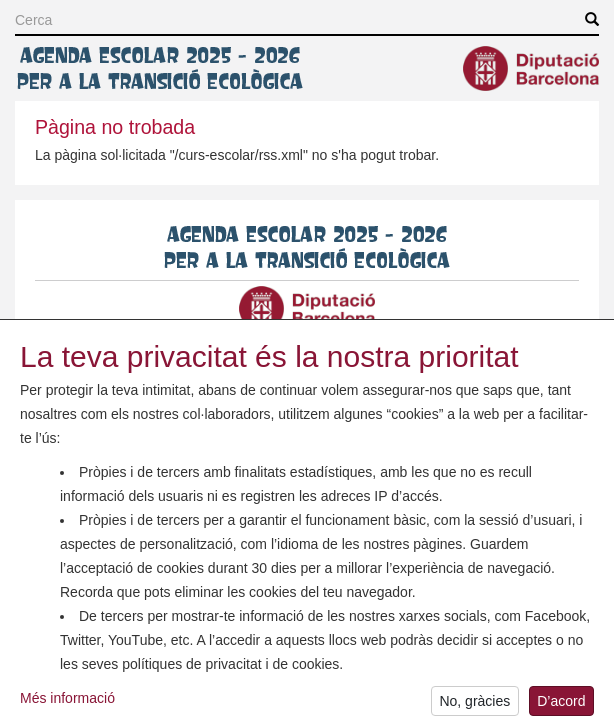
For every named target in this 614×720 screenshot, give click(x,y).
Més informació (67, 707)
